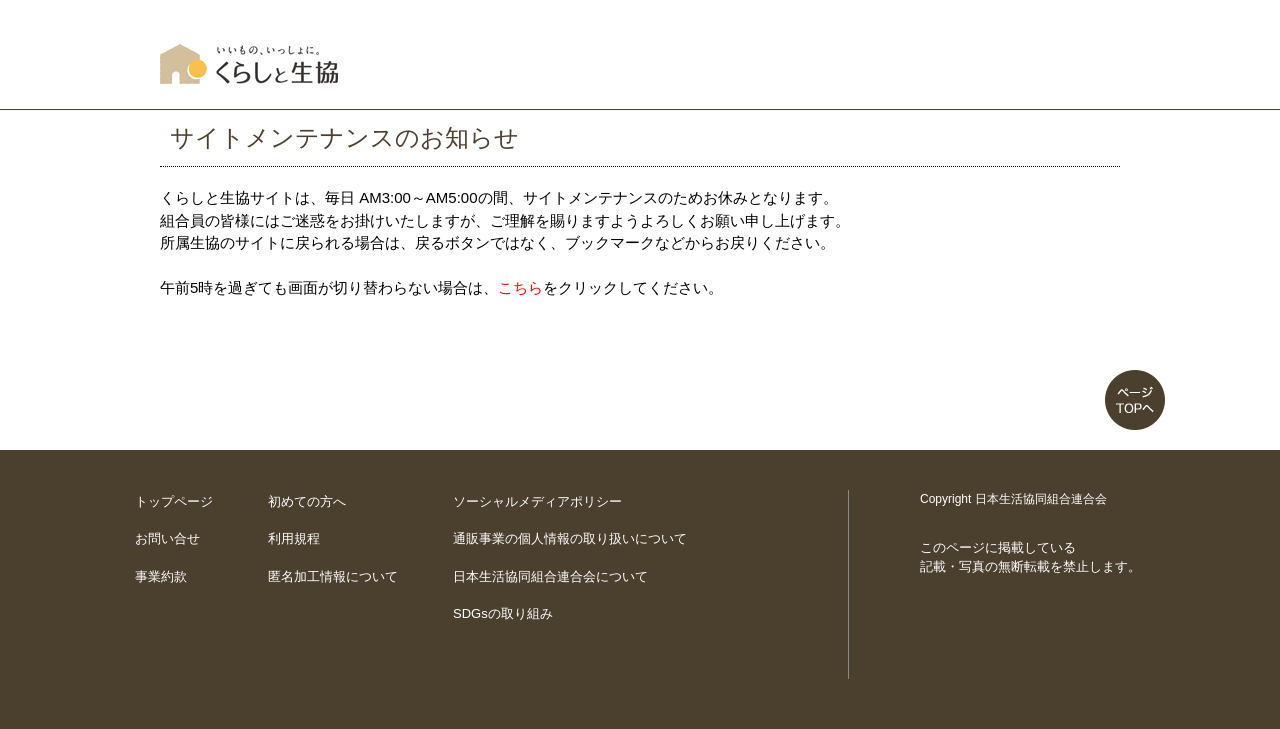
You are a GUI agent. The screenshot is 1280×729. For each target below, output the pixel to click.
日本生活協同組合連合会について (550, 576)
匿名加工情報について (333, 576)
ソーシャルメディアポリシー (537, 501)
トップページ (174, 501)
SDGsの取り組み (503, 613)
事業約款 (161, 576)
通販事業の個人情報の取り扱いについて (570, 538)
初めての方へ (307, 501)
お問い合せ (167, 538)
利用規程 (294, 538)
